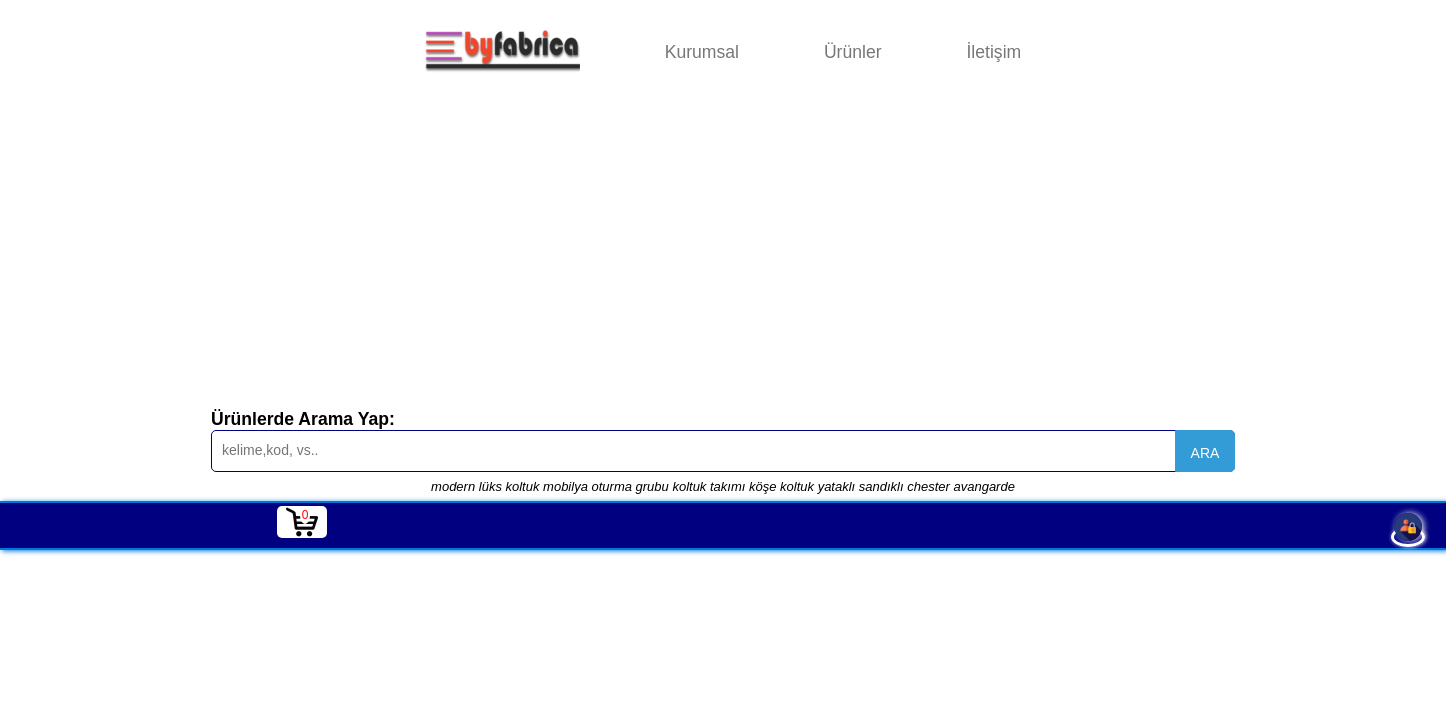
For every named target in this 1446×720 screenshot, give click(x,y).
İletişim (993, 52)
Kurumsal (702, 52)
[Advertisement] (723, 254)
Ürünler (853, 52)
